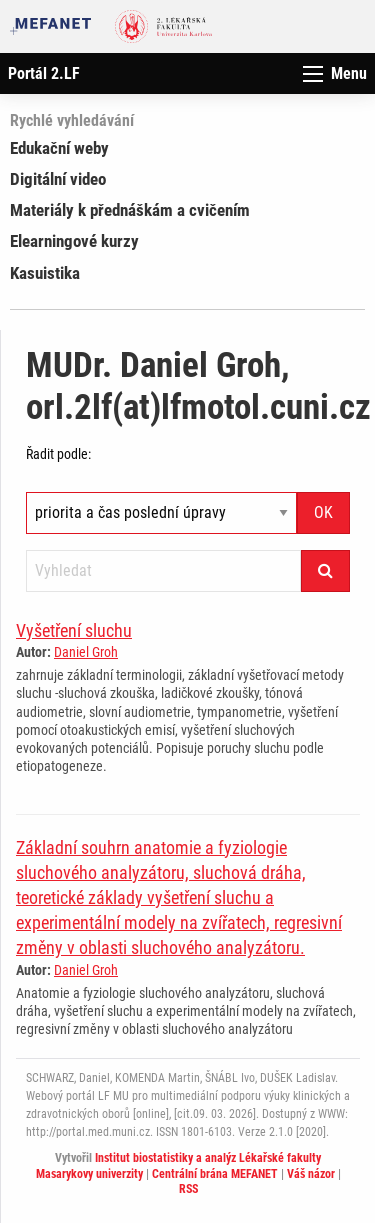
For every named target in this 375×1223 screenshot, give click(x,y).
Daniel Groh (86, 652)
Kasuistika (45, 273)
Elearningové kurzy (74, 241)
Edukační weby (59, 148)
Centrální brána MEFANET (215, 1174)
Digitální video (58, 179)
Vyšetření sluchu (74, 630)
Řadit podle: (58, 454)
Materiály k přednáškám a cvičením (130, 210)
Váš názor (311, 1174)
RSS (188, 1189)
